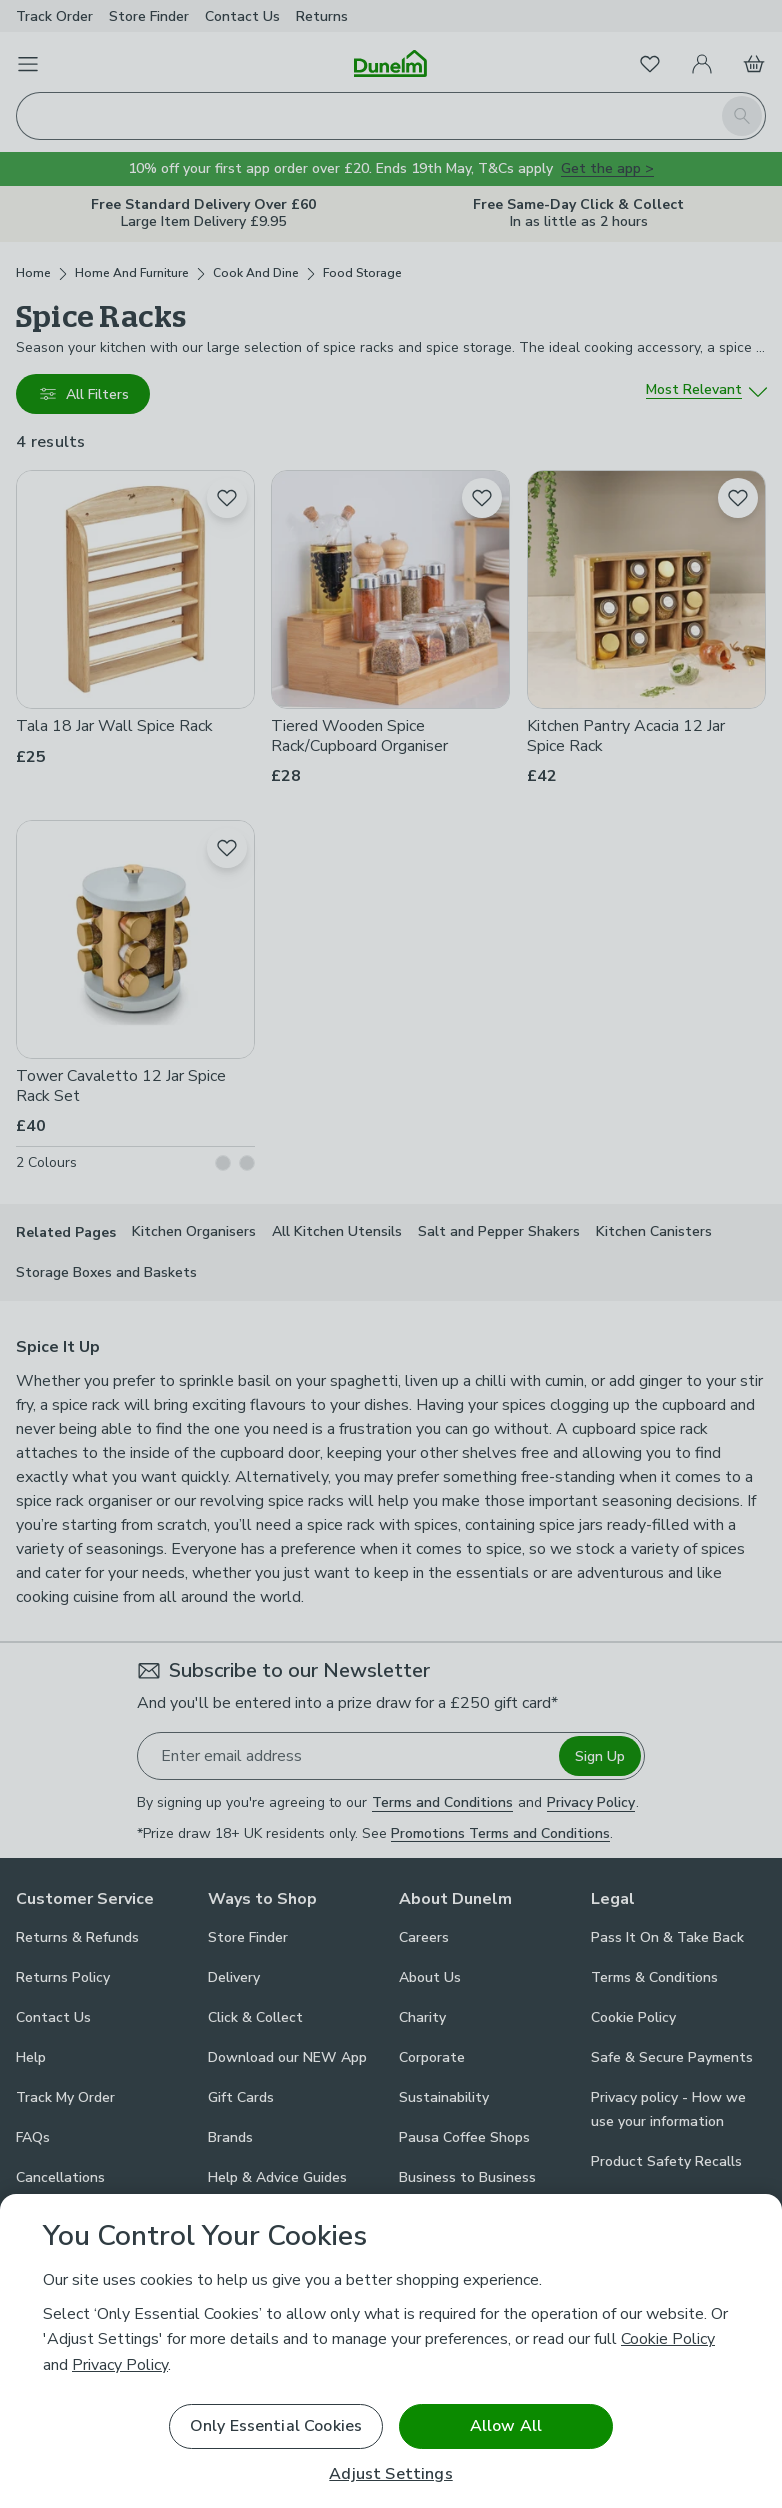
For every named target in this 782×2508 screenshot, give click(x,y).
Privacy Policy (120, 2365)
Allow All (506, 2426)
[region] (391, 2351)
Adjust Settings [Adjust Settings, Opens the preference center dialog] (390, 2474)
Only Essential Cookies (276, 2426)
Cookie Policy (668, 2339)
